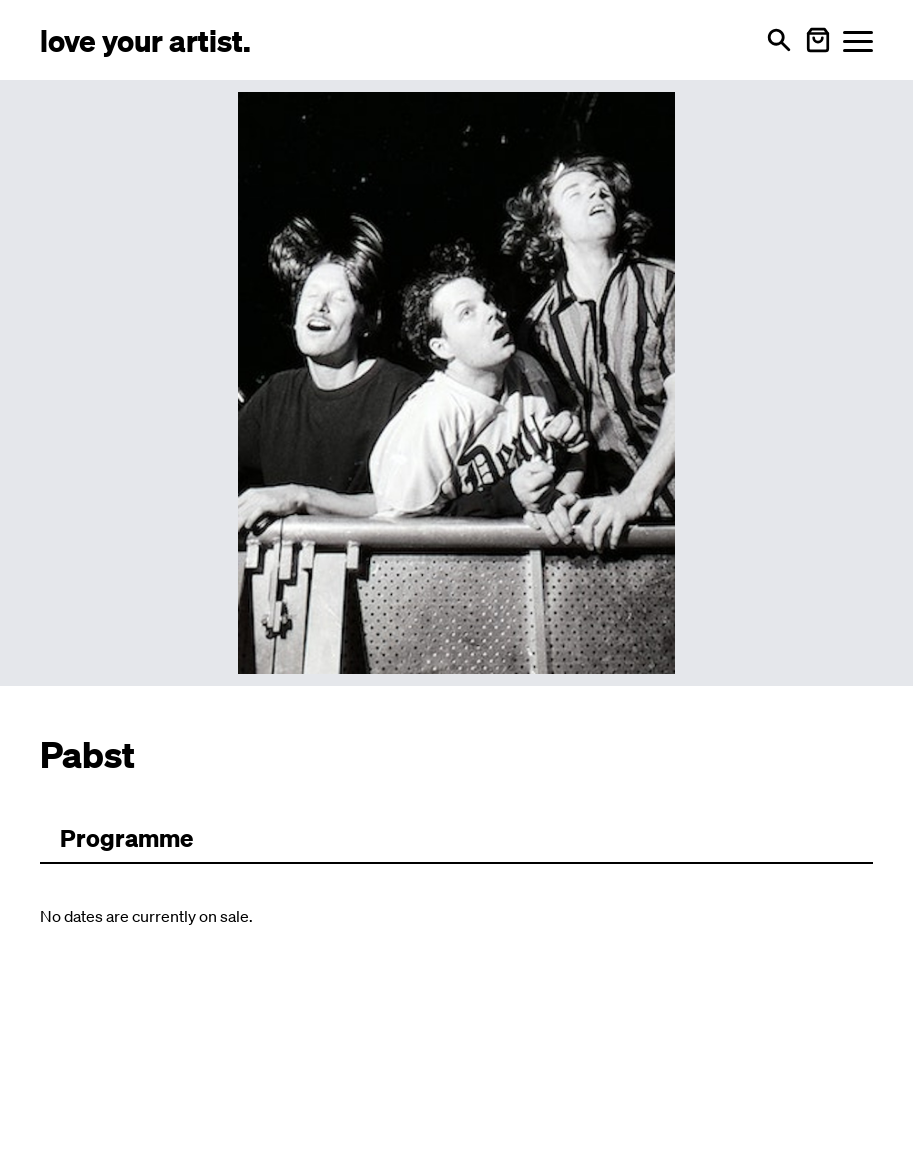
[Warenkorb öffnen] (818, 40)
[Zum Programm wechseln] (126, 839)
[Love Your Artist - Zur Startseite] (145, 39)
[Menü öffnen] (858, 40)
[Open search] (779, 40)
